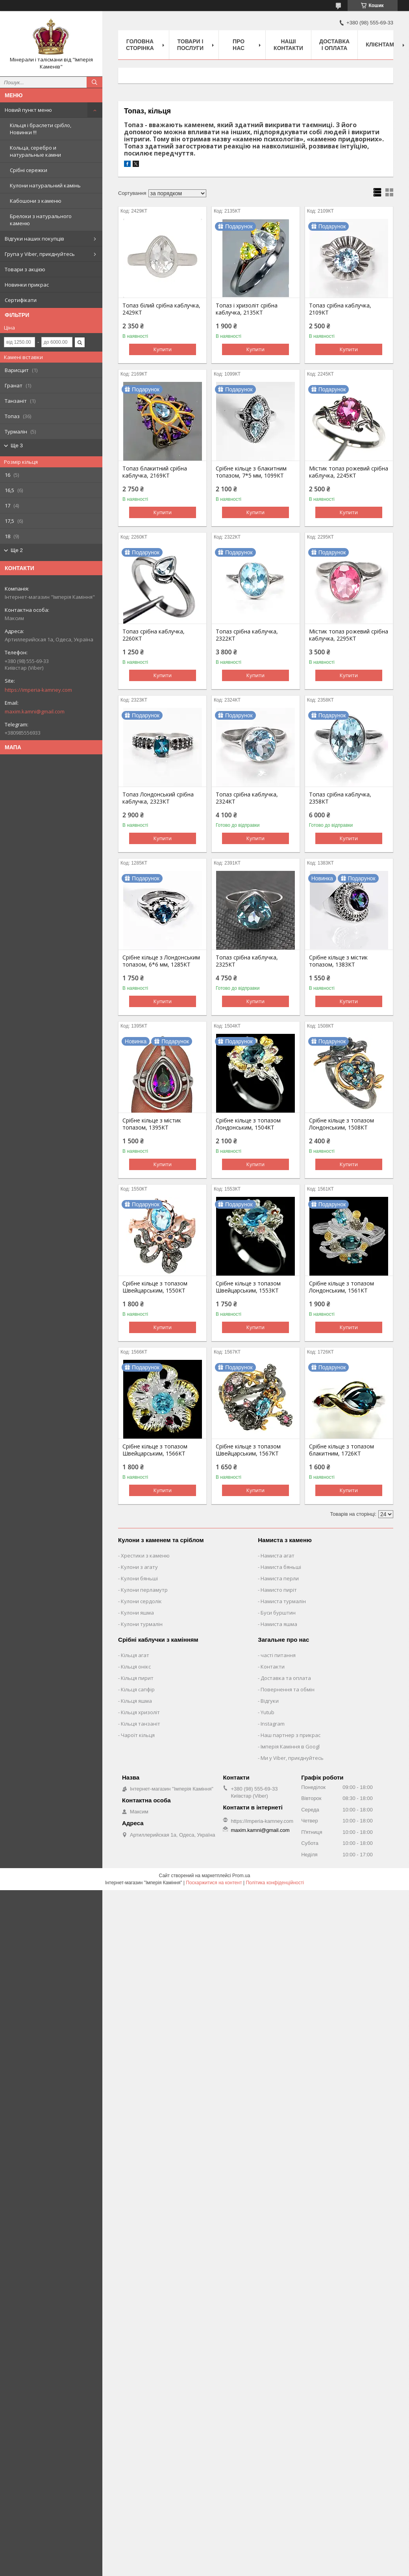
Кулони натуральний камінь (45, 185)
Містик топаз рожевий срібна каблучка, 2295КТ (348, 635)
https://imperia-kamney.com (38, 689)
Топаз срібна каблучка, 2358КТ (340, 798)
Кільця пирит (137, 1678)
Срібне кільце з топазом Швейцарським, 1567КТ (248, 1450)
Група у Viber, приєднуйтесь (40, 253)
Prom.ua (241, 1875)
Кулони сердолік (141, 1601)
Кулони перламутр (144, 1589)
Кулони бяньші (139, 1578)
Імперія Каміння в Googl (290, 1746)
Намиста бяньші (281, 1566)
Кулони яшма (137, 1612)
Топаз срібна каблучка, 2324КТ (247, 798)
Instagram (273, 1723)
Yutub (267, 1712)
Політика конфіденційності (275, 1882)
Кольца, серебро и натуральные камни (35, 151)
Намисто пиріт (279, 1589)
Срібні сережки (28, 170)
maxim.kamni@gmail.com (35, 711)
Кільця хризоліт (140, 1712)
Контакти (273, 1666)
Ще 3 (17, 445)
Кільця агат (135, 1655)
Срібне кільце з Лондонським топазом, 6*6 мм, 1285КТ (161, 961)
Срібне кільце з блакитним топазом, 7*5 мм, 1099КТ (251, 472)
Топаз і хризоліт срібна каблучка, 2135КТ (247, 309)
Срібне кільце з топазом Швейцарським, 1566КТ (154, 1450)
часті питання (278, 1655)
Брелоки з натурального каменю (41, 220)
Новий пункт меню (28, 109)
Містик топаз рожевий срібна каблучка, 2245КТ (348, 472)
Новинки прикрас (27, 284)
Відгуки (270, 1700)
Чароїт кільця (138, 1735)
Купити (163, 349)
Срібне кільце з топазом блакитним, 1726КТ (341, 1450)
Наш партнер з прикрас (290, 1735)
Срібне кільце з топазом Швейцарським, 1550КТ (154, 1287)
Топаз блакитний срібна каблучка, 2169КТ (154, 472)
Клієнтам (380, 44)
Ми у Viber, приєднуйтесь (292, 1757)
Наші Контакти (288, 44)
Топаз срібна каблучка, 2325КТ (247, 961)
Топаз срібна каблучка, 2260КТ (153, 635)
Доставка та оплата (286, 1678)
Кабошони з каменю (35, 200)
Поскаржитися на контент (214, 1882)
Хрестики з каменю (145, 1555)
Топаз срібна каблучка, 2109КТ (340, 309)
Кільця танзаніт (140, 1723)
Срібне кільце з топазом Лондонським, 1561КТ (341, 1287)
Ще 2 (17, 550)
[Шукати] (94, 82)
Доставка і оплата (334, 44)
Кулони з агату (139, 1566)
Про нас (238, 44)
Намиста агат (277, 1555)
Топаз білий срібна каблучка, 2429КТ (161, 309)
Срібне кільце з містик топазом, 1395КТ (151, 1124)
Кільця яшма (136, 1700)
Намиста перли (280, 1578)
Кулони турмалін (142, 1624)
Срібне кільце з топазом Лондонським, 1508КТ (341, 1124)
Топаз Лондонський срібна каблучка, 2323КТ (158, 798)
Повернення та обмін (288, 1689)
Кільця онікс (136, 1666)
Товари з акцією (25, 269)
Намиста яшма (279, 1624)
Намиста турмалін (283, 1601)
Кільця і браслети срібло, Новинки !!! (40, 129)
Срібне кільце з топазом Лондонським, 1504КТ (248, 1124)
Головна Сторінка (140, 44)
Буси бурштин (278, 1612)
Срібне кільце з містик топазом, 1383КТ (338, 961)
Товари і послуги (190, 44)
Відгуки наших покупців (34, 238)
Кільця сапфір (138, 1689)
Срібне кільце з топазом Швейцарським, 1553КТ (248, 1287)
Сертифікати (21, 300)
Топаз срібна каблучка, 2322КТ (247, 635)
